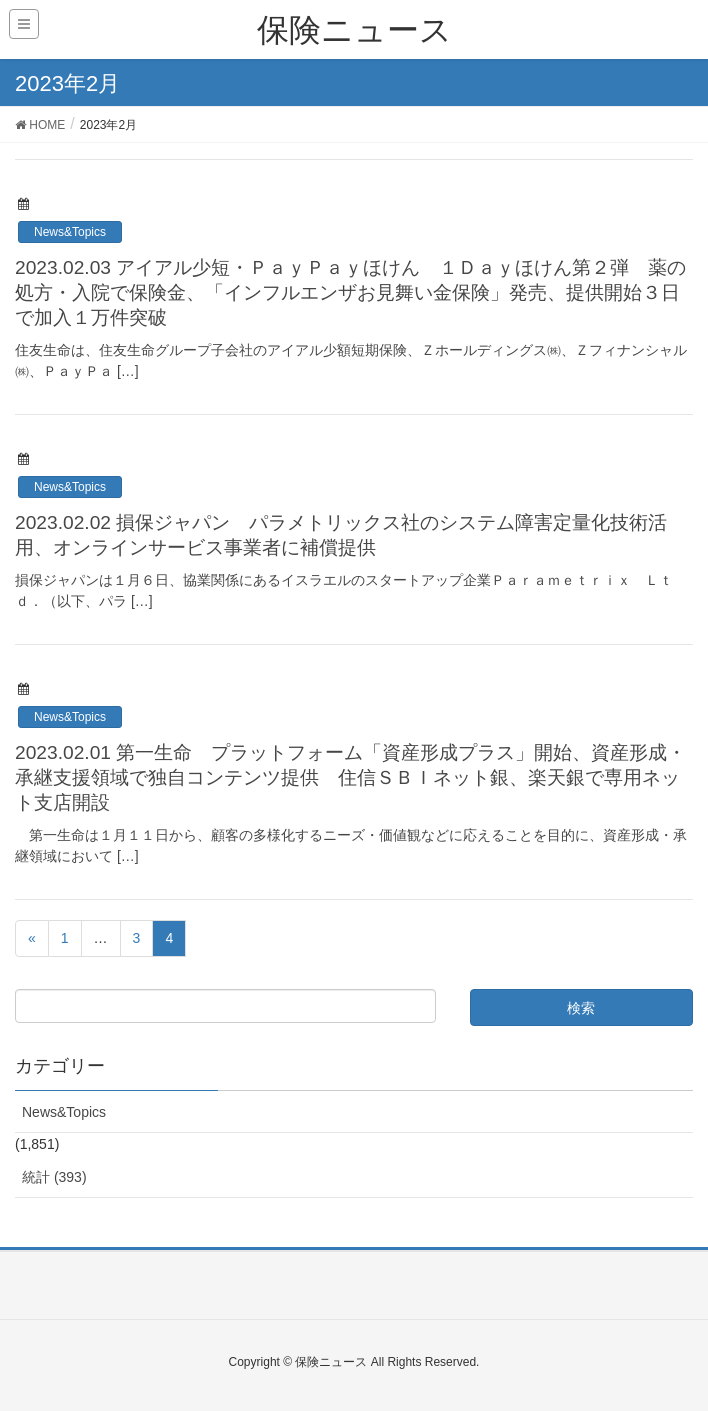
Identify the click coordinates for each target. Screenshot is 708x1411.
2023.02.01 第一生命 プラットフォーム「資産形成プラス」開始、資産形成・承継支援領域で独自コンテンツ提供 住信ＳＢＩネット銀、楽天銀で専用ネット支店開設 (350, 777)
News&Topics (70, 232)
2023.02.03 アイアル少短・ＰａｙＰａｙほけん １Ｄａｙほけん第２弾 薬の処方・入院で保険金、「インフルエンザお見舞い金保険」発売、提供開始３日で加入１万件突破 (350, 292)
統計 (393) (54, 1177)
